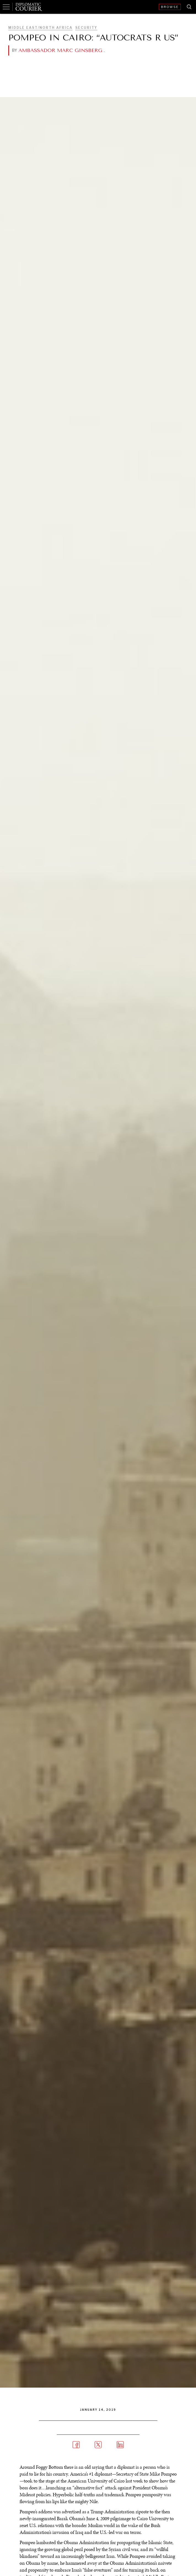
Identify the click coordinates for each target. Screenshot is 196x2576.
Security (86, 28)
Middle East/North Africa (40, 28)
